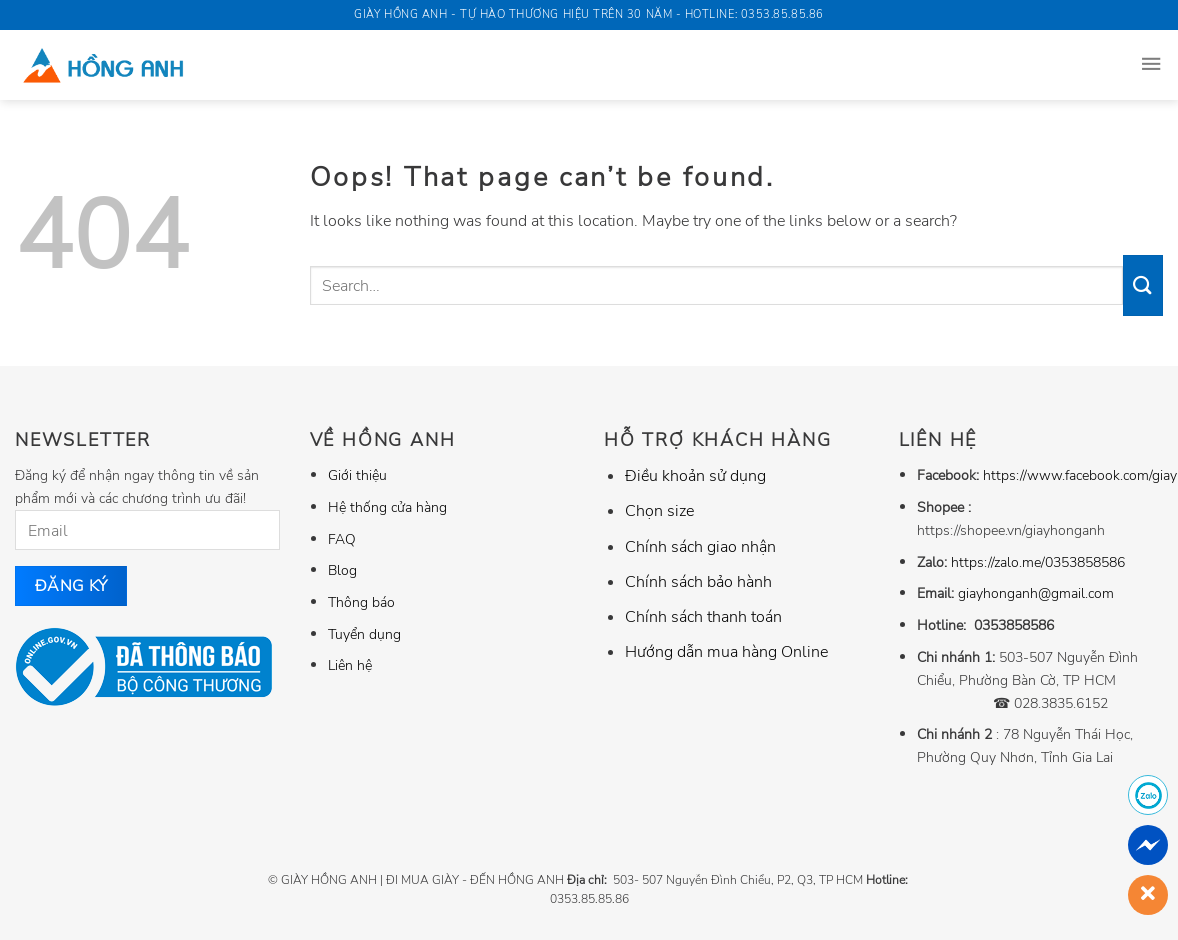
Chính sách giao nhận (700, 547)
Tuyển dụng (364, 634)
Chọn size (659, 511)
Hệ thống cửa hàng (387, 507)
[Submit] (1143, 285)
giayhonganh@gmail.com (1036, 593)
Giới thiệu (357, 475)
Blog (342, 570)
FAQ (342, 539)
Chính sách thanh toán (703, 617)
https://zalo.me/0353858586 (1038, 562)
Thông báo (361, 602)
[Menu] (1151, 65)
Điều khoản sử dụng (695, 476)
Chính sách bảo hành (698, 582)
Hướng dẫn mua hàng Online (726, 652)
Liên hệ (350, 665)
